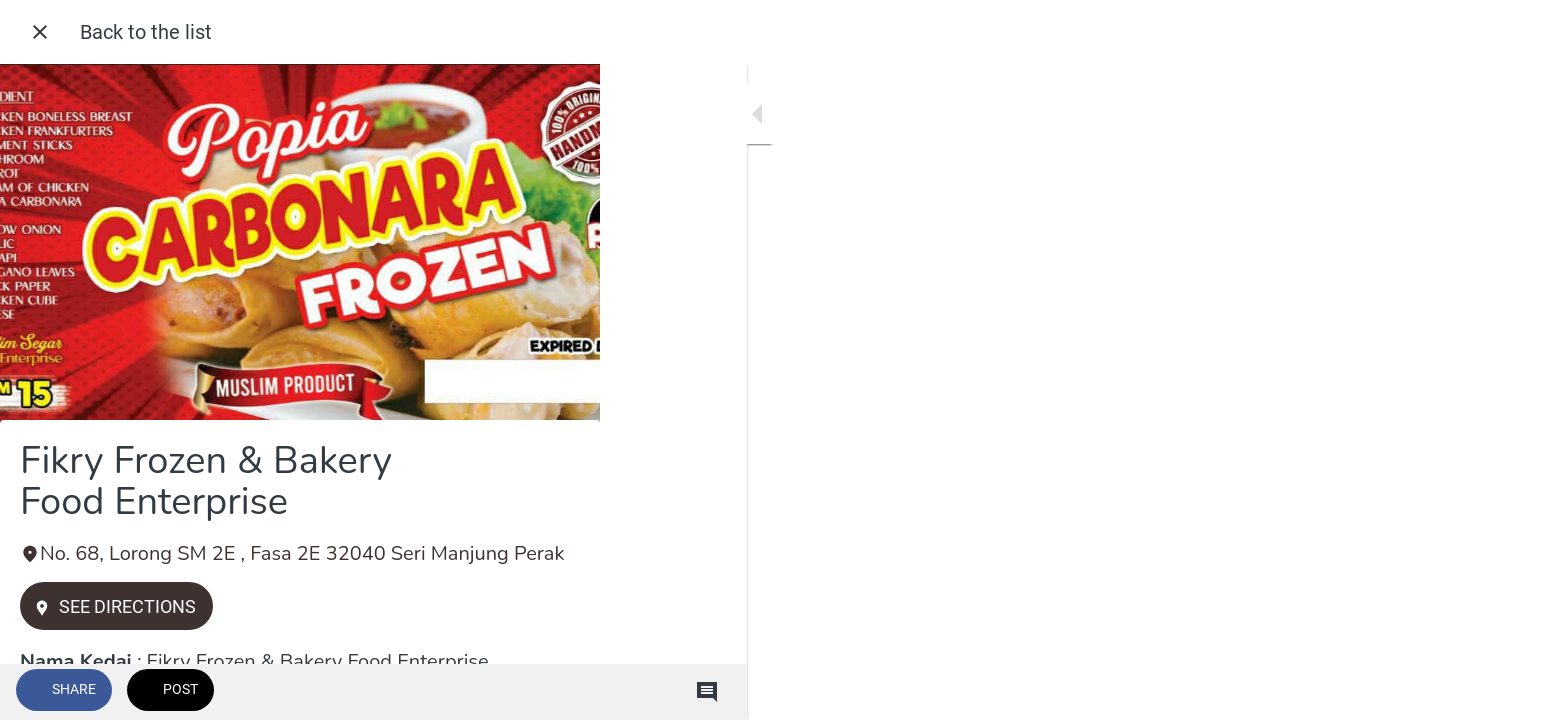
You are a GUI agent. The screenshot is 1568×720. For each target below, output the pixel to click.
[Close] (40, 32)
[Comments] (560, 692)
